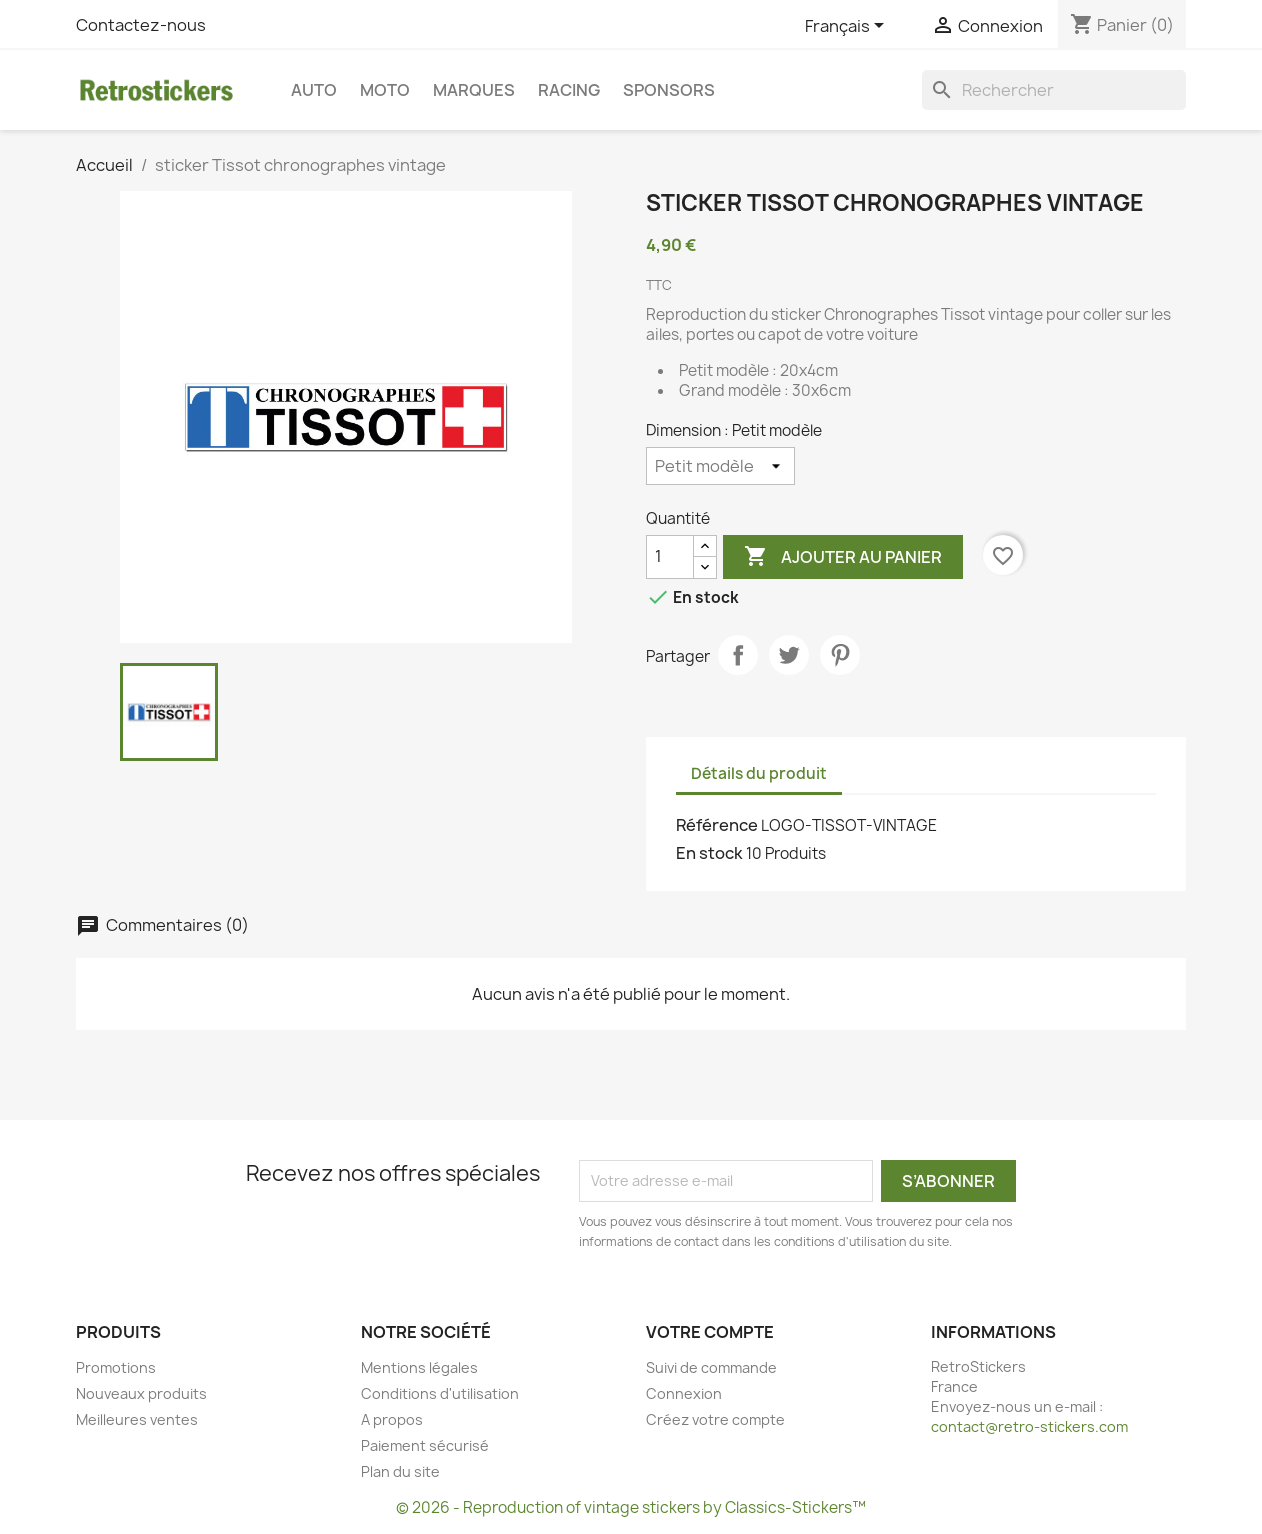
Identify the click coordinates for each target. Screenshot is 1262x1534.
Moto (385, 90)
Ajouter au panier (843, 557)
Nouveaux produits (141, 1393)
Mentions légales (419, 1367)
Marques (474, 90)
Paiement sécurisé (425, 1445)
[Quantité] (670, 557)
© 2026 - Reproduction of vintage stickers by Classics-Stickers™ (631, 1507)
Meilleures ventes (137, 1419)
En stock (709, 853)
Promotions (116, 1367)
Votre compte (710, 1332)
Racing (569, 90)
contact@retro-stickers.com (1029, 1426)
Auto (314, 90)
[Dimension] (720, 466)
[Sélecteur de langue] (848, 27)
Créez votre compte (715, 1419)
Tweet (789, 655)
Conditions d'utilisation (440, 1393)
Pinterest (840, 655)
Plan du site (400, 1471)
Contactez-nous (141, 25)
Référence (717, 825)
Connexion (684, 1393)
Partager (738, 655)
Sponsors (669, 90)
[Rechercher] (1054, 90)
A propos (392, 1419)
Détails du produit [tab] (759, 773)
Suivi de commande (711, 1367)
